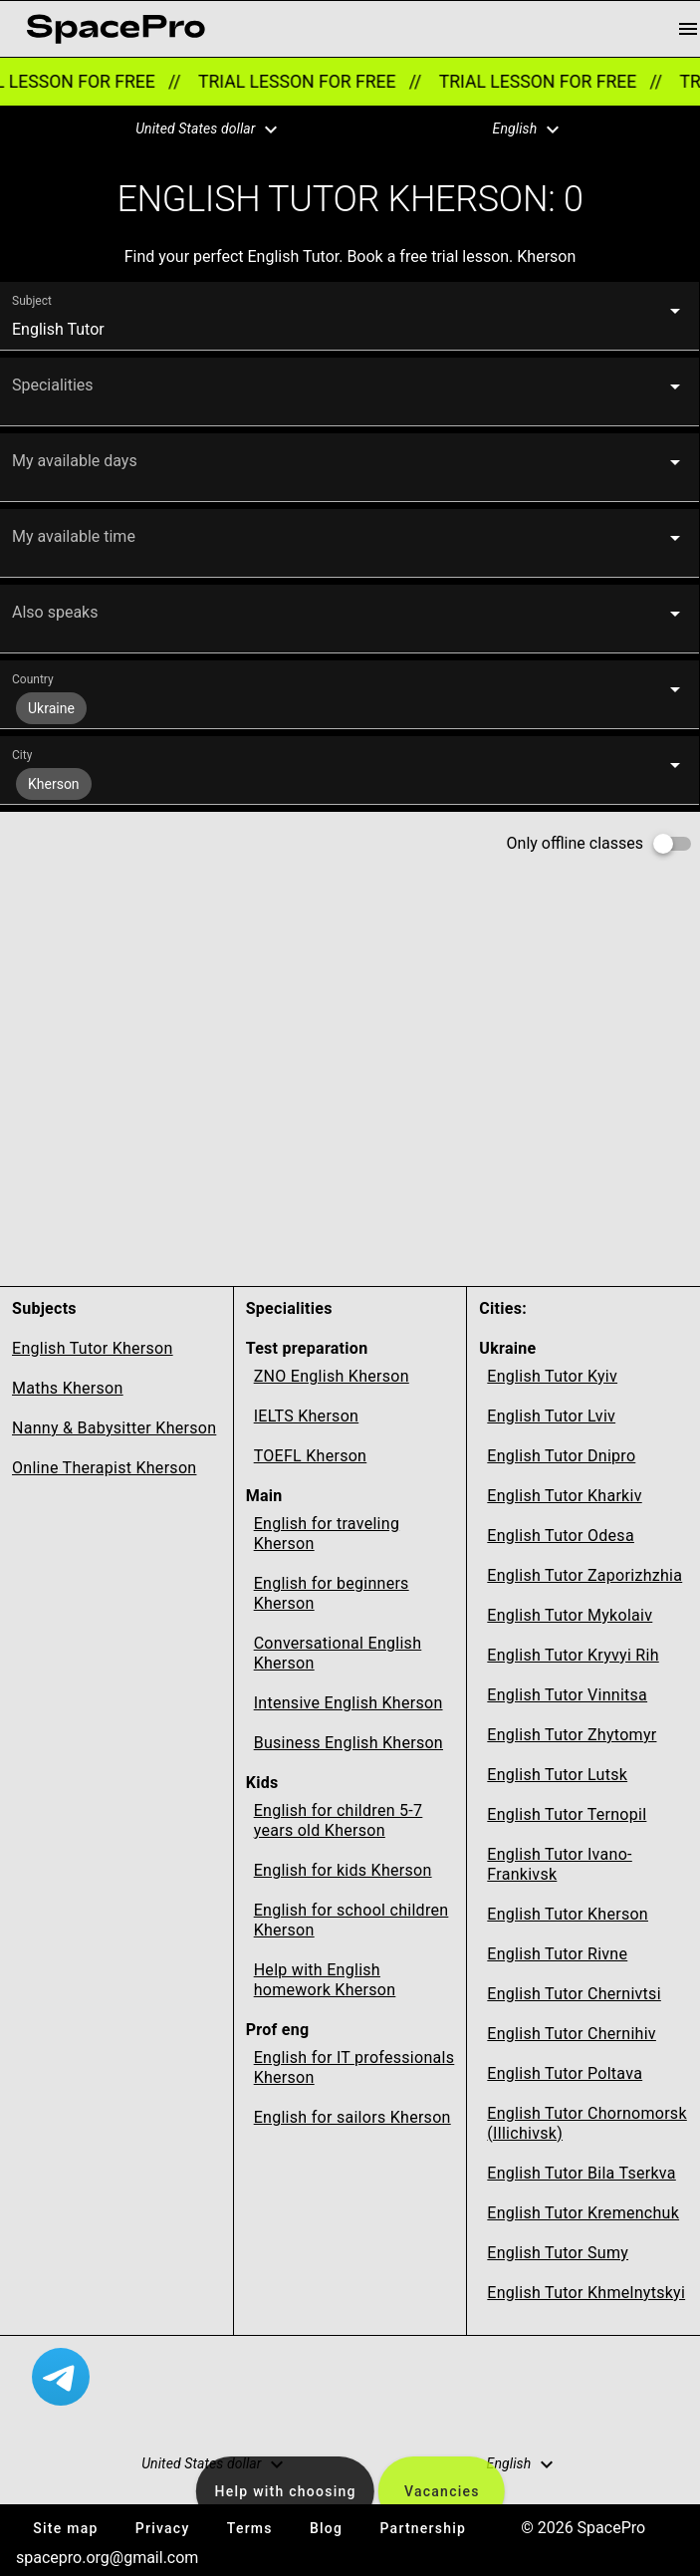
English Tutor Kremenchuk (583, 2212)
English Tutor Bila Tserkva (581, 2173)
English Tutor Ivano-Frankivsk (559, 1864)
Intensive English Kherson (348, 1702)
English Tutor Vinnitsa (567, 1694)
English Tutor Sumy (557, 2252)
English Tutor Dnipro (561, 1455)
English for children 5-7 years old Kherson (338, 1820)
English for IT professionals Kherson (354, 2067)
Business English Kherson (348, 1742)
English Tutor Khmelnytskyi (586, 2292)
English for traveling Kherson (326, 1533)
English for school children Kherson (351, 1920)
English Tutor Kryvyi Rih (572, 1655)
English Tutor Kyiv (552, 1376)
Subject (32, 301)
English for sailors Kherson (352, 2117)
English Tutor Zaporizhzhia (584, 1575)
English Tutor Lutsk (557, 1774)
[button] (194, 129)
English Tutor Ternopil (566, 1814)
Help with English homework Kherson (325, 1979)
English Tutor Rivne (557, 1953)
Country (33, 679)
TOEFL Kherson (310, 1455)
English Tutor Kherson (92, 1348)
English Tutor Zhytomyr (571, 1734)
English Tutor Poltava (564, 2073)
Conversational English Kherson (338, 1653)
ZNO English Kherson (331, 1376)
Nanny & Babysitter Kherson (114, 1427)
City (22, 755)
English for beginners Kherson (331, 1593)
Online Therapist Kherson (104, 1467)
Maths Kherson (67, 1388)
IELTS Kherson (306, 1416)
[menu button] (688, 29)
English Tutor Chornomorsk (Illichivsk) (586, 2123)
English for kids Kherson (343, 1870)
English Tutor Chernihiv (571, 2033)
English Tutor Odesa (560, 1535)
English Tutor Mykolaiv (569, 1615)
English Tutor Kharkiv (564, 1495)
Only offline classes (575, 843)
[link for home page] (115, 29)
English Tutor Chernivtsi (574, 1993)
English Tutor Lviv (551, 1416)
